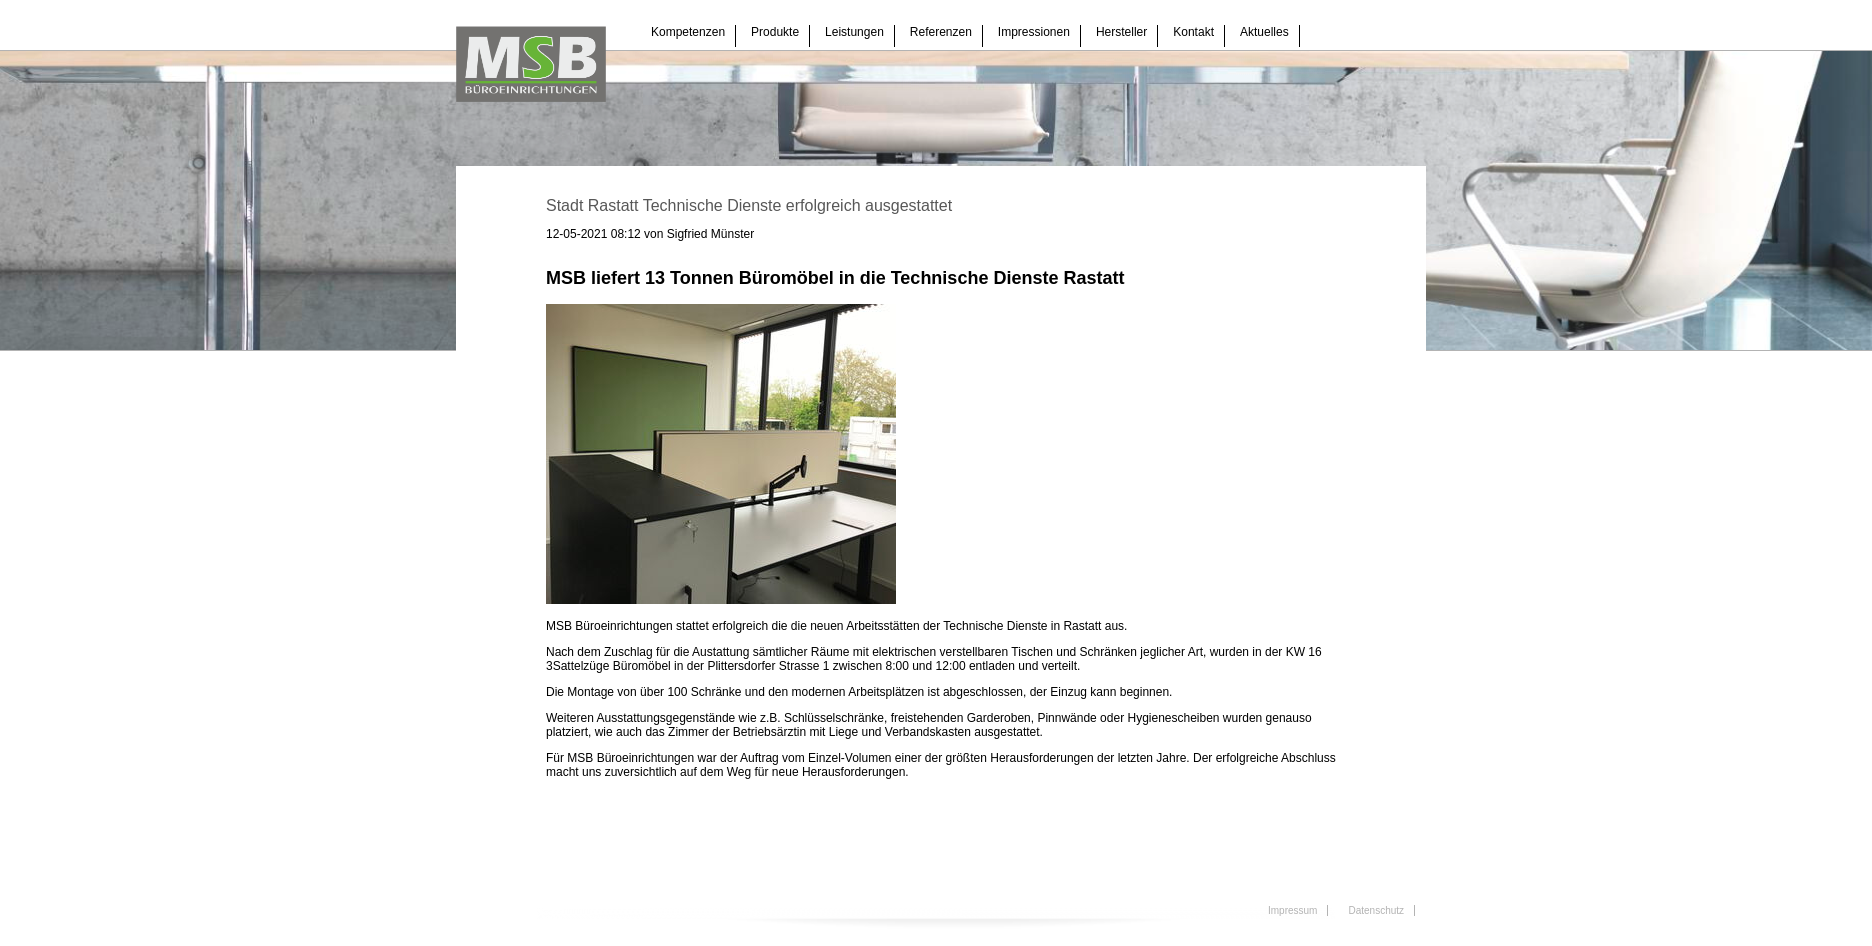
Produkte (775, 32)
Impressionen (1034, 32)
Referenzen (941, 32)
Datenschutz (1376, 910)
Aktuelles (1264, 32)
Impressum (1292, 910)
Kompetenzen (688, 32)
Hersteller (1121, 32)
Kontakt (1193, 32)
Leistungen (854, 32)
